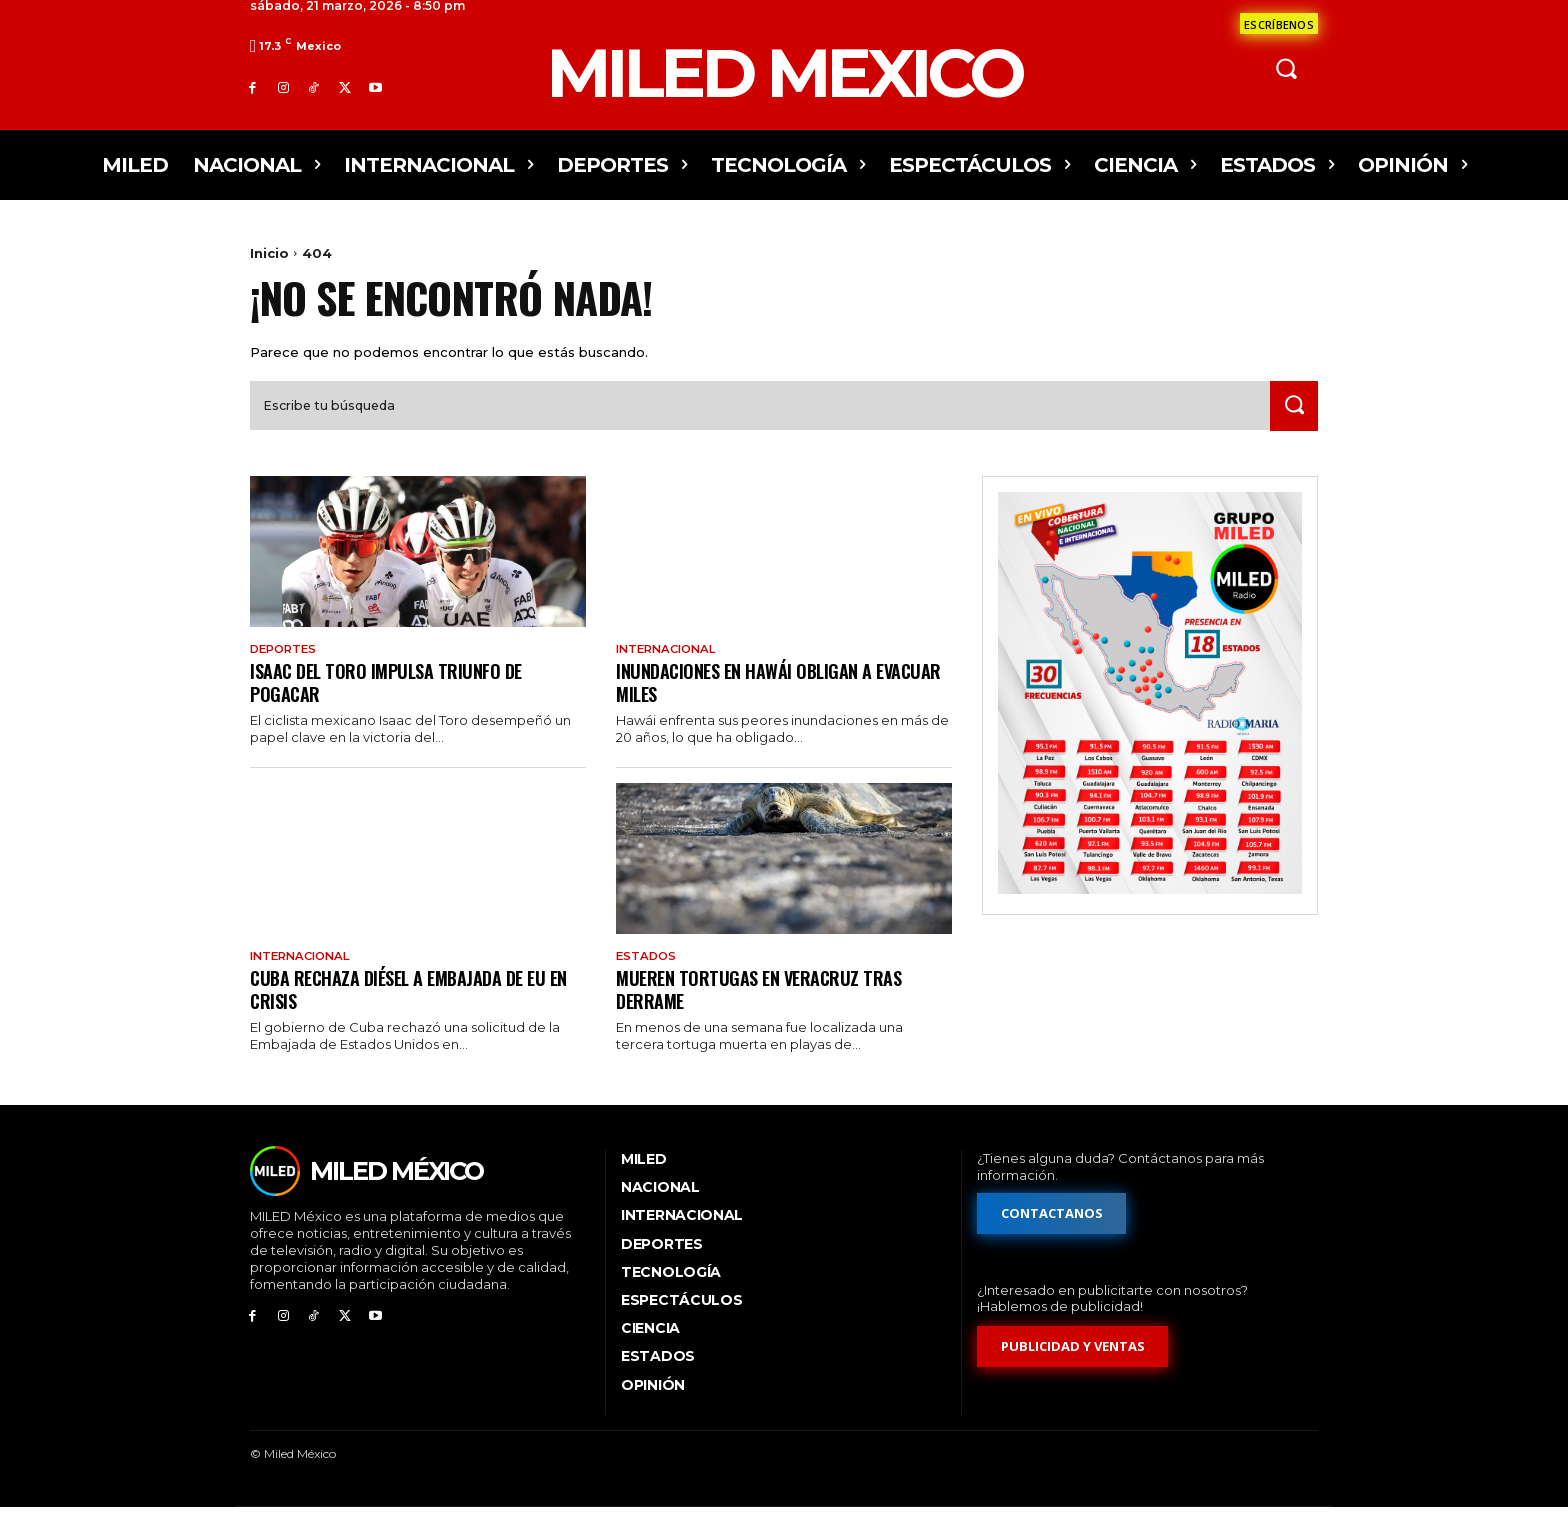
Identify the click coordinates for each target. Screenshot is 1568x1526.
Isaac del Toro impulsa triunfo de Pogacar (394, 698)
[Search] (1291, 421)
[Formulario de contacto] (1279, 23)
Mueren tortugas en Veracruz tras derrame (765, 1006)
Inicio (269, 253)
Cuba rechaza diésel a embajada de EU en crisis (409, 1006)
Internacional (670, 665)
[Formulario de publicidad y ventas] (1073, 1365)
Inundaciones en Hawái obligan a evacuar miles (753, 698)
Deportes (286, 665)
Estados (647, 974)
